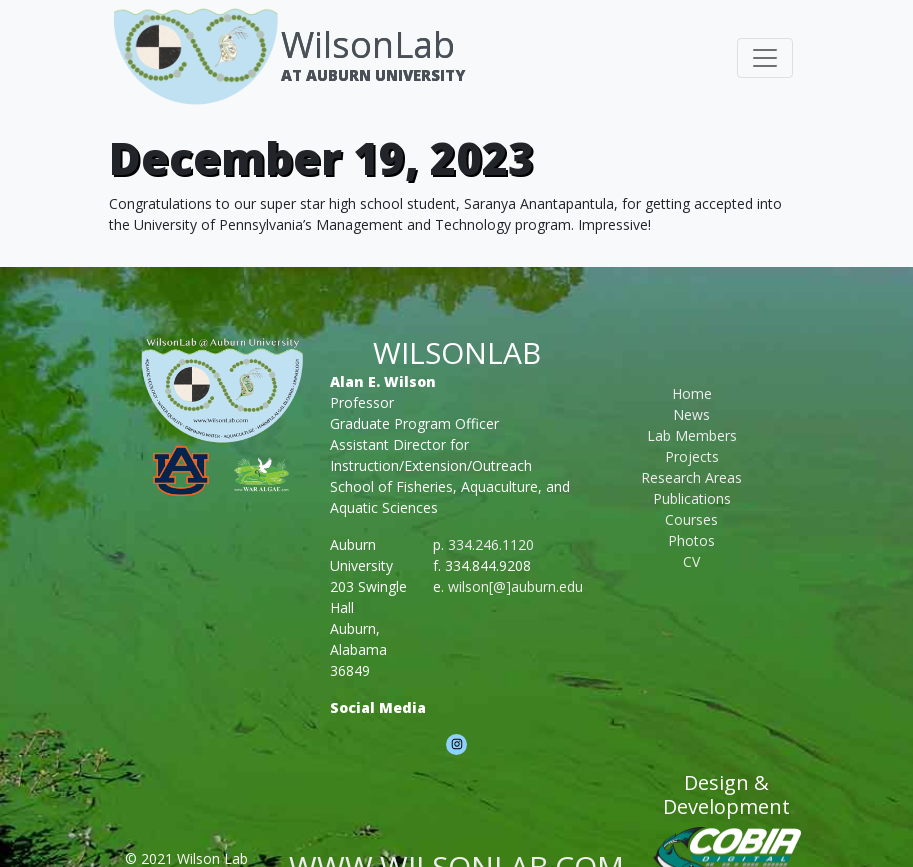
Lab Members (692, 435)
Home (692, 393)
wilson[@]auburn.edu (515, 586)
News (691, 414)
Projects (692, 456)
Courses (691, 519)
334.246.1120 (491, 544)
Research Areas (691, 477)
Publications (692, 498)
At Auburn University (373, 75)
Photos (691, 540)
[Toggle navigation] (765, 58)
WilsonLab (368, 44)
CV (691, 561)
